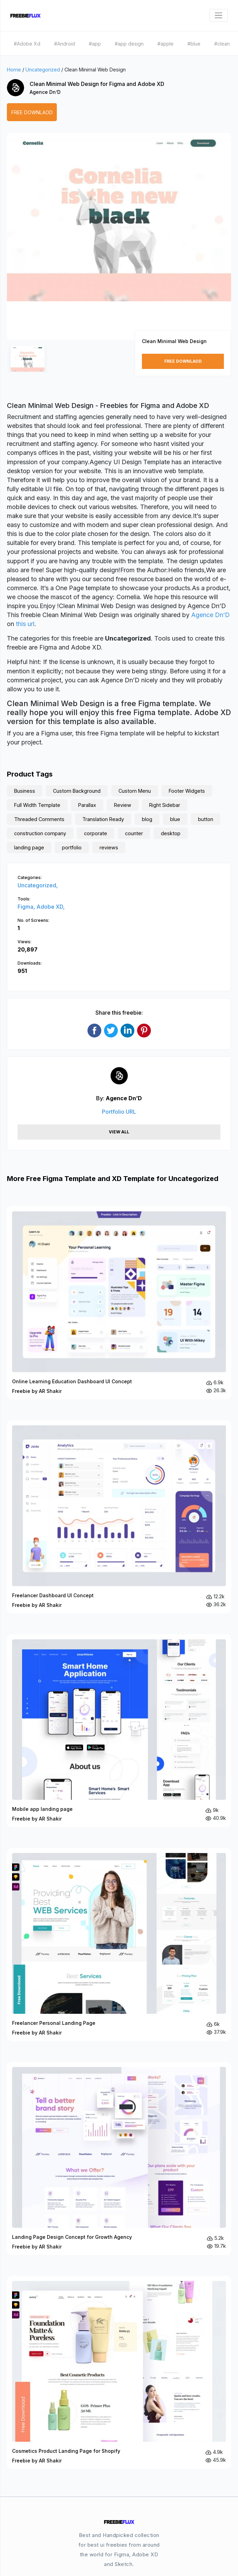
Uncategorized (42, 69)
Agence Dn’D (45, 92)
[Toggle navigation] (218, 15)
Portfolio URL (119, 1111)
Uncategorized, (38, 885)
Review (122, 805)
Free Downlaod (32, 112)
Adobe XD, (51, 906)
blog (147, 819)
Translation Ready (103, 819)
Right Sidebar (164, 805)
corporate (95, 833)
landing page (29, 847)
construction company (40, 833)
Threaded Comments (39, 819)
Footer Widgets (187, 791)
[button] (19, 242)
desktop (170, 833)
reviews (109, 847)
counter (134, 833)
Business (24, 791)
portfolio (72, 847)
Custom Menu (134, 791)
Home (14, 69)
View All (119, 1131)
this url (25, 623)
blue (175, 819)
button (205, 819)
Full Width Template (37, 805)
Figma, (27, 906)
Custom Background (77, 791)
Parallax (87, 805)
